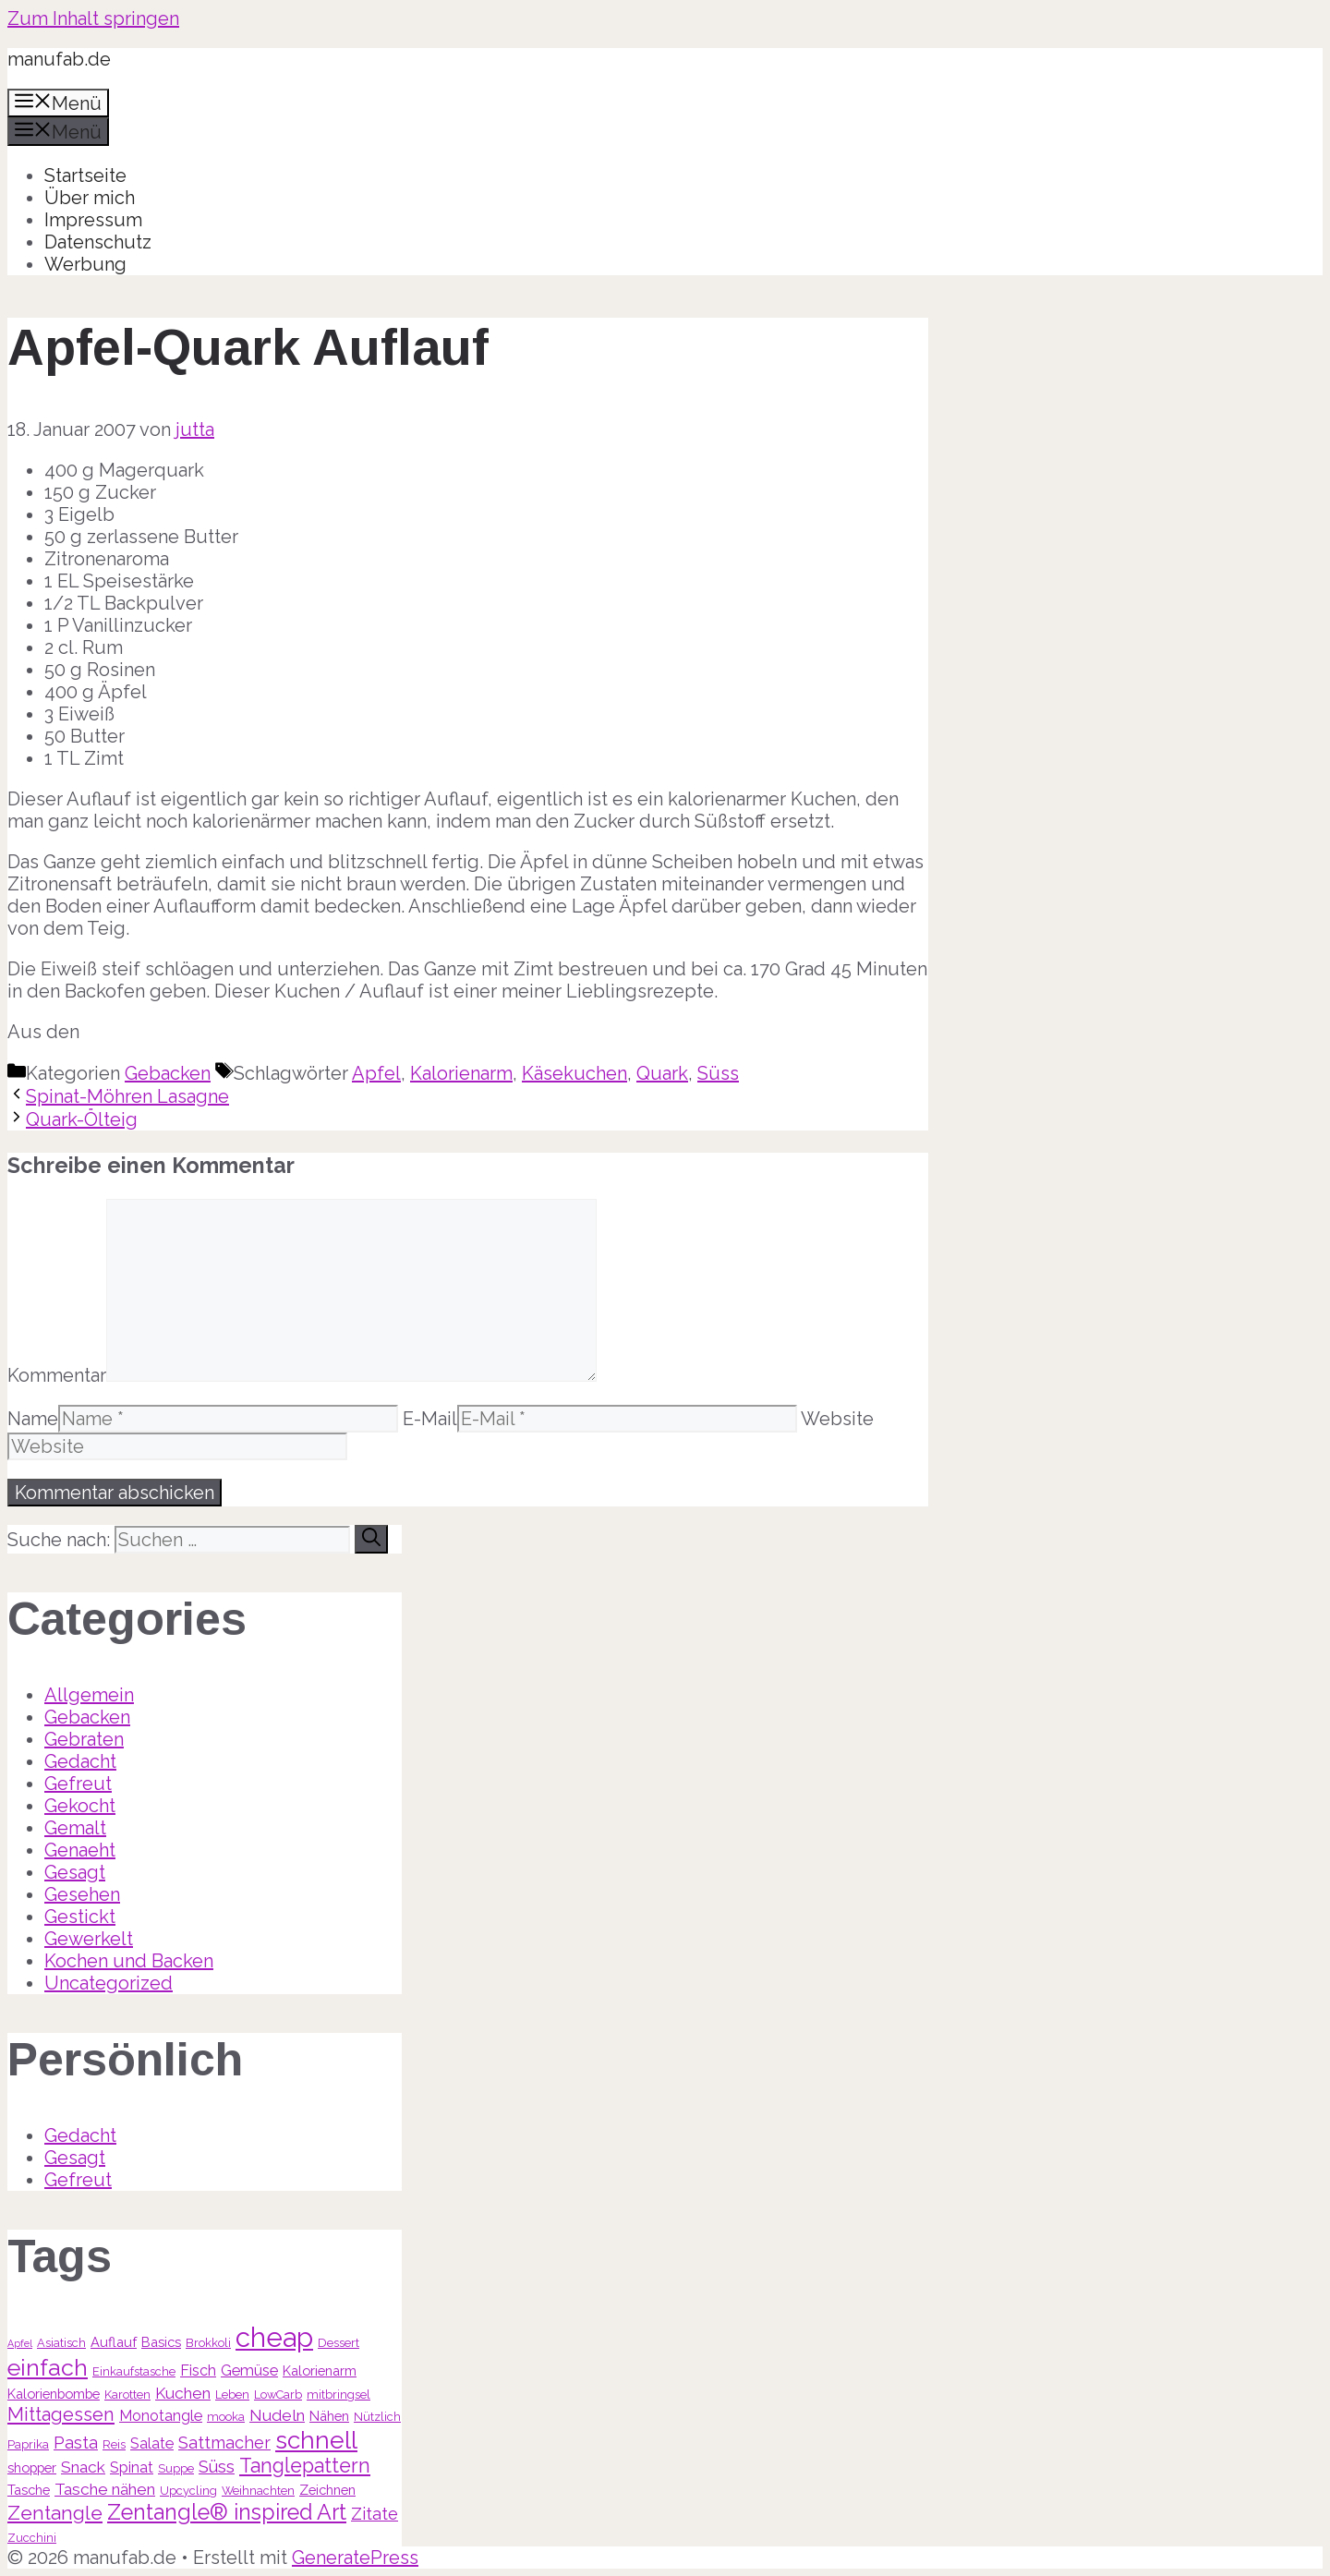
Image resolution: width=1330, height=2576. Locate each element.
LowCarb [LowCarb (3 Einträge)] (278, 2394)
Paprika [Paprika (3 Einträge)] (28, 2444)
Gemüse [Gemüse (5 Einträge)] (249, 2370)
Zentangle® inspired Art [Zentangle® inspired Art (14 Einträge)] (226, 2511)
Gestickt (79, 1916)
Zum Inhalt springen (93, 18)
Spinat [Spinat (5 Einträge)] (131, 2467)
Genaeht (79, 1850)
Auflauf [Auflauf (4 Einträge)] (114, 2342)
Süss (718, 1073)
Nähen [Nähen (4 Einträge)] (329, 2416)
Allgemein (89, 1695)
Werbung (85, 264)
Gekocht (79, 1806)
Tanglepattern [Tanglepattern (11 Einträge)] (304, 2465)
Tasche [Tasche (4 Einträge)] (28, 2489)
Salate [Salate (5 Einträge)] (152, 2443)
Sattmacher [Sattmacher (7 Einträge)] (224, 2442)
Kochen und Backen (128, 1961)
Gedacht (80, 1761)
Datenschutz (97, 242)
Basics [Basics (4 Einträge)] (161, 2342)
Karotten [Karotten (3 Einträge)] (127, 2394)
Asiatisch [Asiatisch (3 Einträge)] (61, 2343)
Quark (662, 1073)
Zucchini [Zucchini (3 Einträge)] (31, 2538)
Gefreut (78, 1783)
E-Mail (430, 1419)
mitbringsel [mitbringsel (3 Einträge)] (338, 2394)
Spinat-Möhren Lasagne (127, 1096)
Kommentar (56, 1375)
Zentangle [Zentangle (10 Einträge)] (55, 2512)
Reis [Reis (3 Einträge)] (114, 2444)
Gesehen (82, 1894)
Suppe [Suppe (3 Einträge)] (176, 2468)
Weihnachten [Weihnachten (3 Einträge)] (258, 2490)
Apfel (376, 1073)
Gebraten (84, 1739)
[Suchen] (371, 1539)
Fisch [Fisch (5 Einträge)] (198, 2370)
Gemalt (75, 1828)
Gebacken (168, 1073)
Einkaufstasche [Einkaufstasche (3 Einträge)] (133, 2371)
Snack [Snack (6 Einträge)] (83, 2467)
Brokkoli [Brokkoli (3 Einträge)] (208, 2343)
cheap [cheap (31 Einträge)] (274, 2337)
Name (32, 1419)
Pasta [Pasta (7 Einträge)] (76, 2442)
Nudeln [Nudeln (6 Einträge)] (277, 2415)
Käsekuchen (574, 1073)
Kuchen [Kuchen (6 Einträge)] (183, 2393)
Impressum (93, 220)
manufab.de (59, 59)
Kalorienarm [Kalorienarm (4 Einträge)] (320, 2370)
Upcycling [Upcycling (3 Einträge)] (188, 2490)
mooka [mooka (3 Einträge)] (226, 2417)
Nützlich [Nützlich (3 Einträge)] (377, 2417)
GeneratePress (355, 2557)
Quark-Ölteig (82, 1119)
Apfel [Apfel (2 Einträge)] (19, 2343)
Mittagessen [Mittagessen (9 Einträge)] (61, 2414)
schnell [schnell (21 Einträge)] (316, 2439)
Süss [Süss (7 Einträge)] (217, 2466)
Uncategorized (108, 1983)
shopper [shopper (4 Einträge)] (31, 2467)
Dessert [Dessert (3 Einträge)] (338, 2343)
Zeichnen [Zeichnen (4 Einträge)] (327, 2489)
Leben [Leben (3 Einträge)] (232, 2394)
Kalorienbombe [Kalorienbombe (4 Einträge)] (53, 2393)
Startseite (85, 175)
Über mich (89, 198)
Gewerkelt (88, 1939)
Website (837, 1419)
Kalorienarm (461, 1073)
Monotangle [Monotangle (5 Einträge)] (160, 2416)
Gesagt (74, 1872)
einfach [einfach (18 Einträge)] (47, 2367)
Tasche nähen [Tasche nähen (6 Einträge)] (104, 2489)
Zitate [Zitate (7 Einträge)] (374, 2513)
